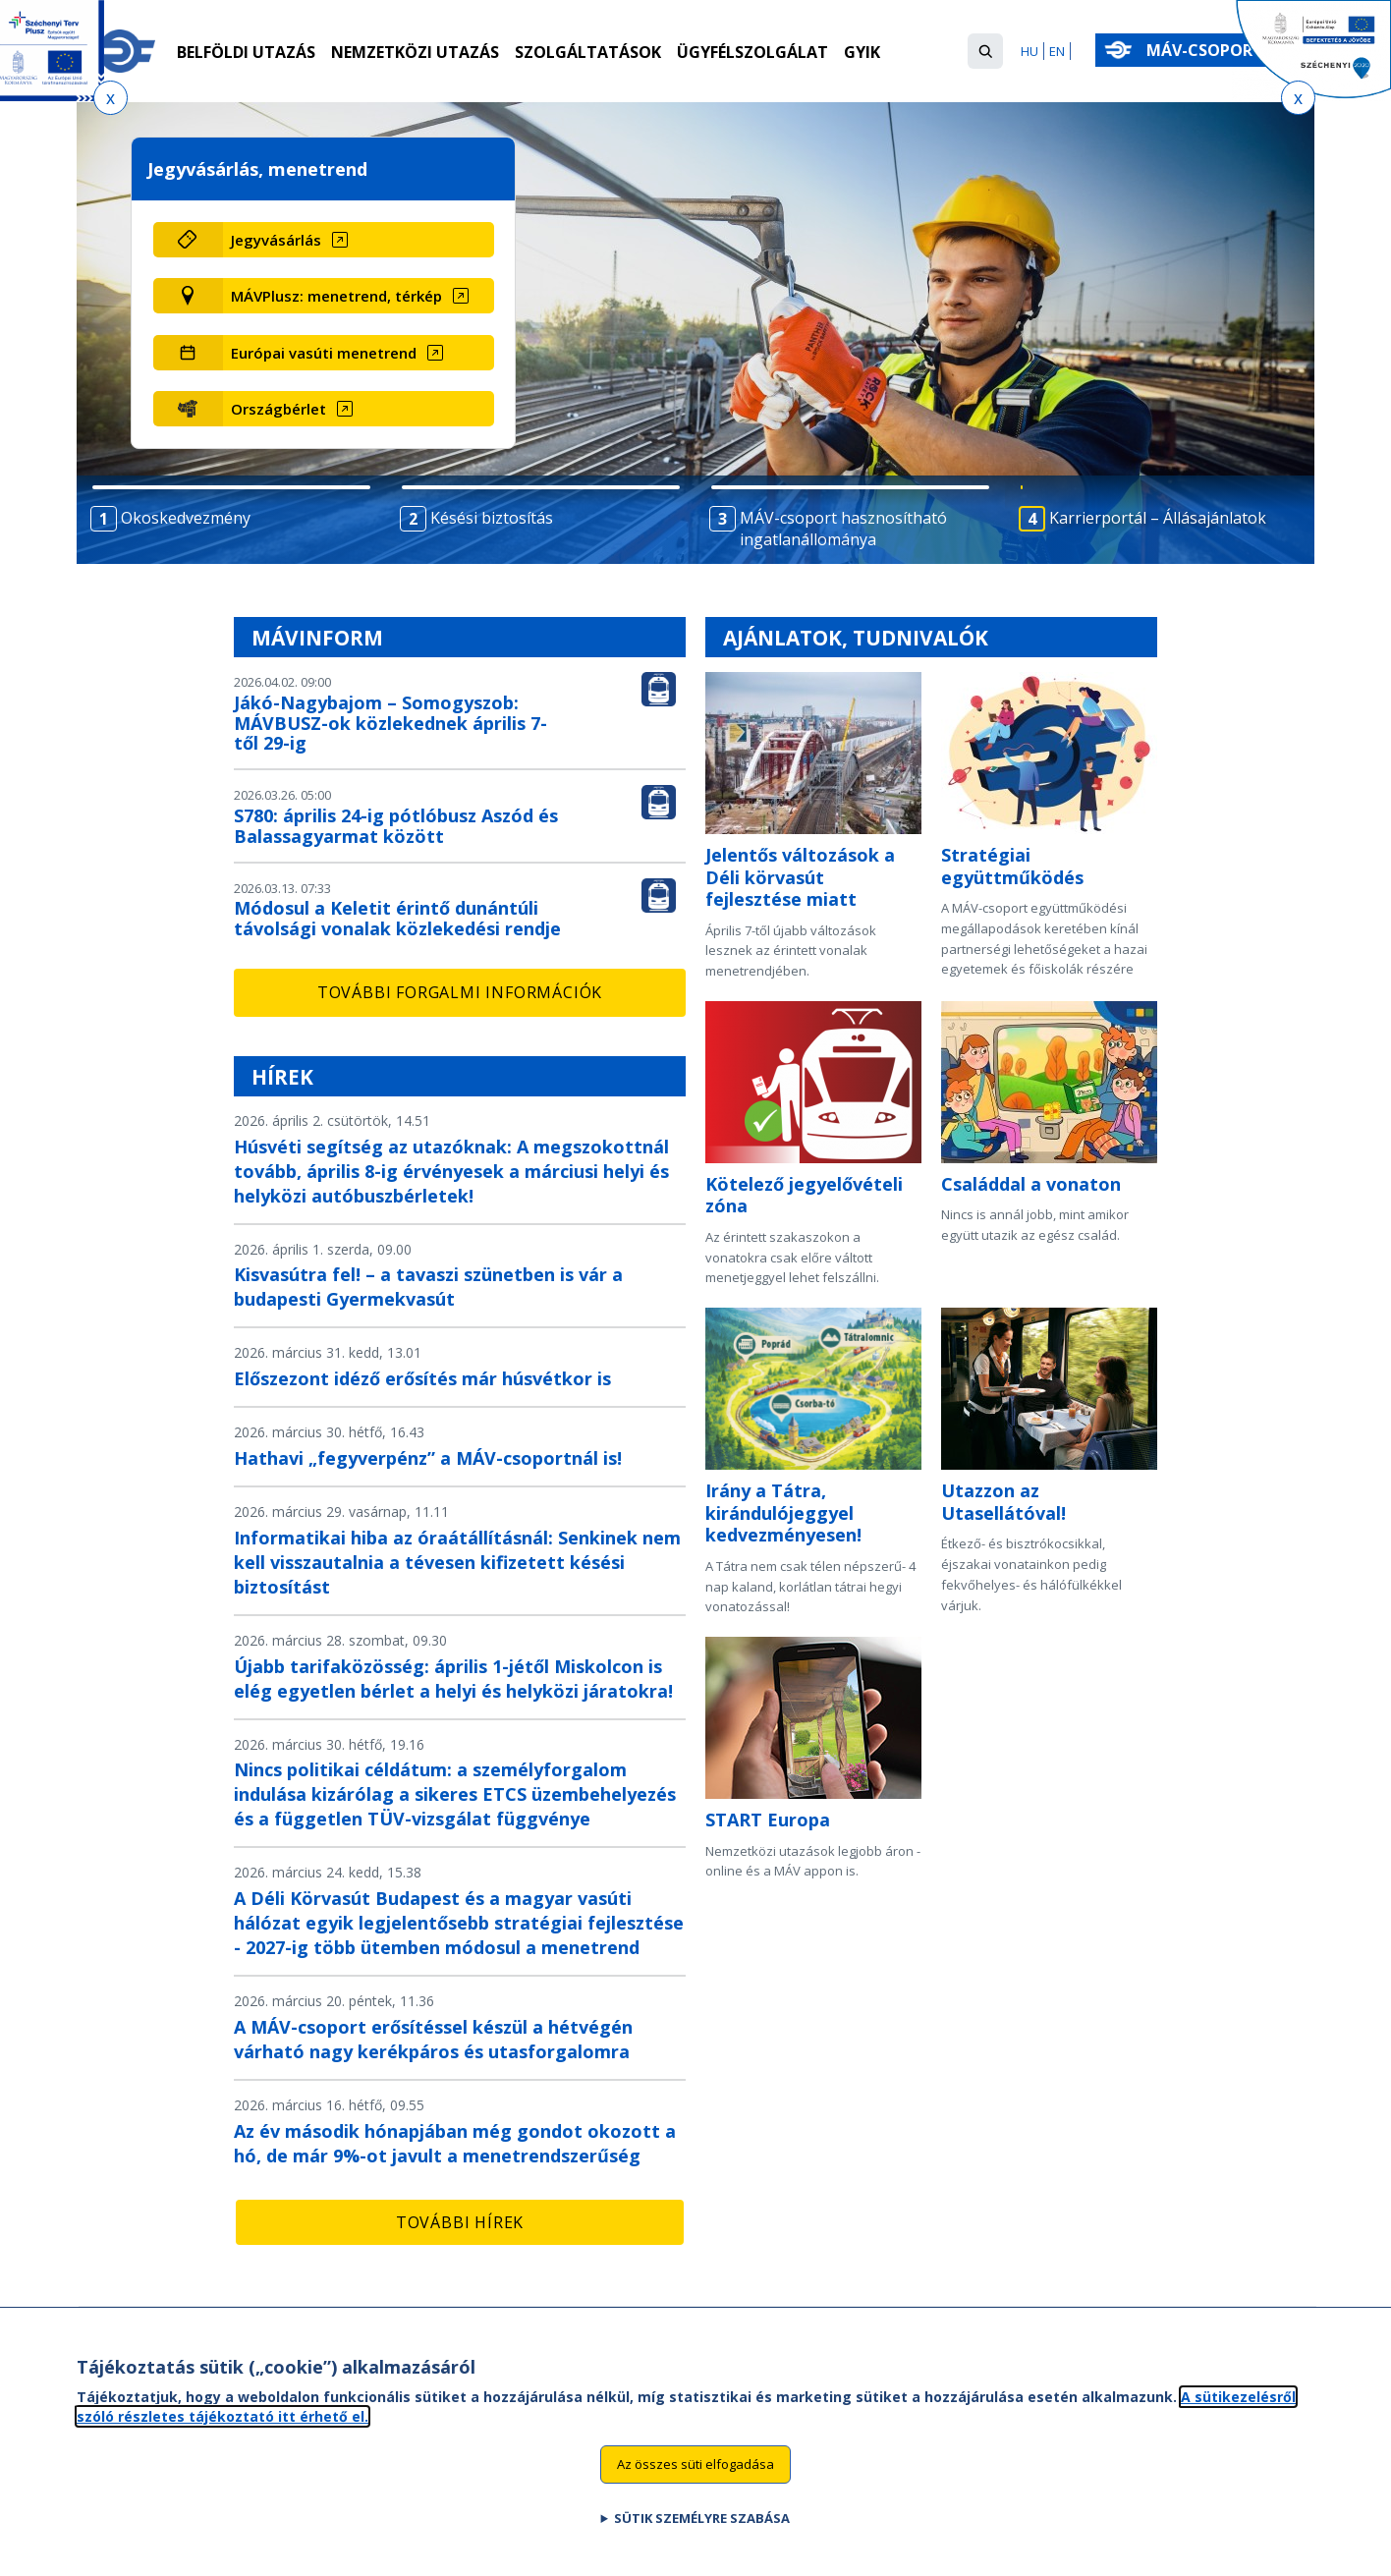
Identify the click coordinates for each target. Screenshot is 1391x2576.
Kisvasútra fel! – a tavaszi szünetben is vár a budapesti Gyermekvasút (428, 1286)
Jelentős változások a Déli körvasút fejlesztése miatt (800, 877)
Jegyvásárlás (276, 240)
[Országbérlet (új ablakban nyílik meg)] (358, 408)
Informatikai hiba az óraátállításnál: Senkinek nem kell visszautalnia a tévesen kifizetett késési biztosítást (457, 1562)
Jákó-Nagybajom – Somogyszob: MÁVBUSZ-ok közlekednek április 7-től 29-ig (390, 723)
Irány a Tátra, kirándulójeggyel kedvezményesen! (783, 1512)
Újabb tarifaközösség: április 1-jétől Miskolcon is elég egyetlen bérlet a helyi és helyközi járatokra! (453, 1678)
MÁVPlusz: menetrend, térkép (336, 296)
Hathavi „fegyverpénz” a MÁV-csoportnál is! (428, 1458)
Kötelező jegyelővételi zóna (804, 1195)
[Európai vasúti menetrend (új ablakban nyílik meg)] (358, 352)
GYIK (862, 52)
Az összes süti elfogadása (695, 2470)
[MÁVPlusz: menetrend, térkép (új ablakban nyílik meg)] (358, 295)
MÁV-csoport (1208, 50)
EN (1057, 51)
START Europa (767, 1819)
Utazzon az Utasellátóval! (1003, 1502)
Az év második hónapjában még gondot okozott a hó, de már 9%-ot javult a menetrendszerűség (455, 2143)
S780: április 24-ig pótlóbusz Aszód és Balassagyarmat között (396, 826)
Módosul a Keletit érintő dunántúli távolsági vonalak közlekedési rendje (397, 918)
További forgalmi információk (459, 992)
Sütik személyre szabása (702, 2524)
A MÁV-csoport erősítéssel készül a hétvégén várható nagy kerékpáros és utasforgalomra (433, 2039)
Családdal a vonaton (1031, 1184)
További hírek (460, 2222)
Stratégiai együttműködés (1012, 866)
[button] (985, 51)
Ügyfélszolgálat (752, 52)
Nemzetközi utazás (415, 52)
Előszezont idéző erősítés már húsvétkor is (422, 1378)
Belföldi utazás (246, 52)
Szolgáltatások (588, 52)
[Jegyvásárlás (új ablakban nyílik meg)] (358, 239)
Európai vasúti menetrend (324, 353)
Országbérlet (278, 409)
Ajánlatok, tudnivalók (855, 637)
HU (1029, 51)
